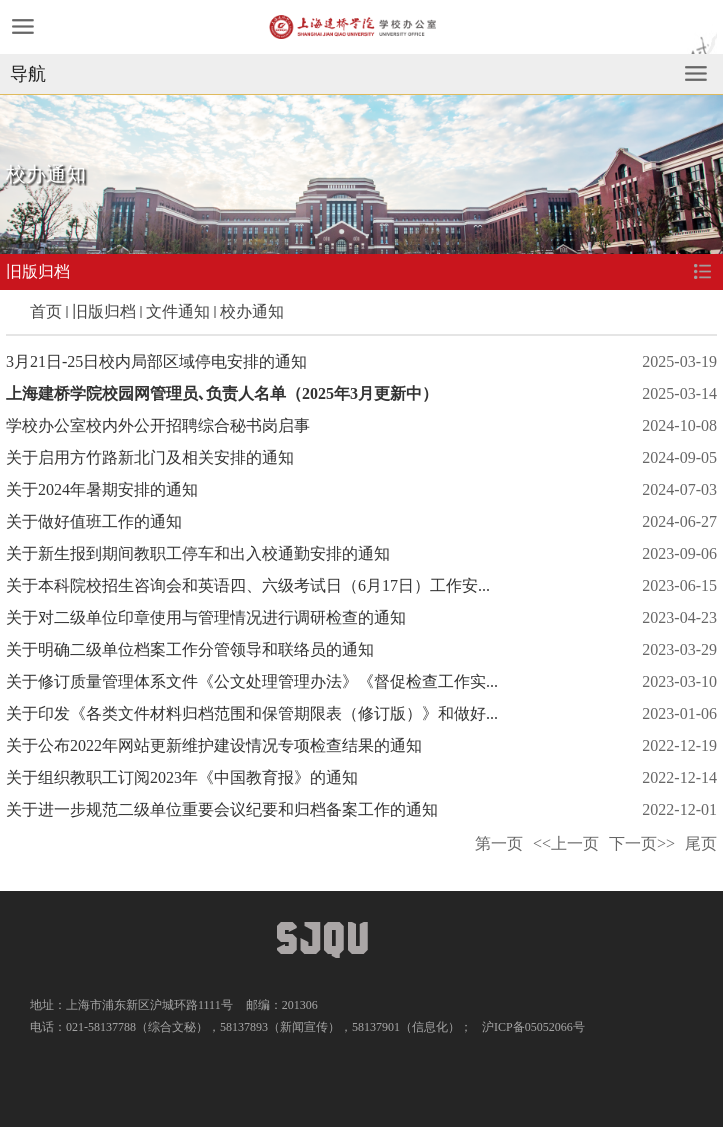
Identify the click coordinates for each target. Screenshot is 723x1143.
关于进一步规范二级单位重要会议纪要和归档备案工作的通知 (222, 809)
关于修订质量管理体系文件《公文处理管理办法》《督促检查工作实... (252, 681)
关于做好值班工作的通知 (94, 521)
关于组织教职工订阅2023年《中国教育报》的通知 (182, 777)
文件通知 (178, 311)
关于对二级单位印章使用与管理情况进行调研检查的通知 (206, 617)
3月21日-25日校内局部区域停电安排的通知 (156, 361)
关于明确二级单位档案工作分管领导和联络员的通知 (190, 649)
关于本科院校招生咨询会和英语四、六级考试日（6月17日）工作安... (248, 585)
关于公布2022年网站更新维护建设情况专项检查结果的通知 (214, 745)
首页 (46, 311)
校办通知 (252, 311)
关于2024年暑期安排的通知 (102, 489)
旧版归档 (104, 311)
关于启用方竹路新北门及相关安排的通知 (150, 457)
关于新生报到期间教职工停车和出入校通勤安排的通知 (198, 553)
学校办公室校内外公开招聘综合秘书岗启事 (158, 425)
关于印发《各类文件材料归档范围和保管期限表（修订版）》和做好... (252, 713)
